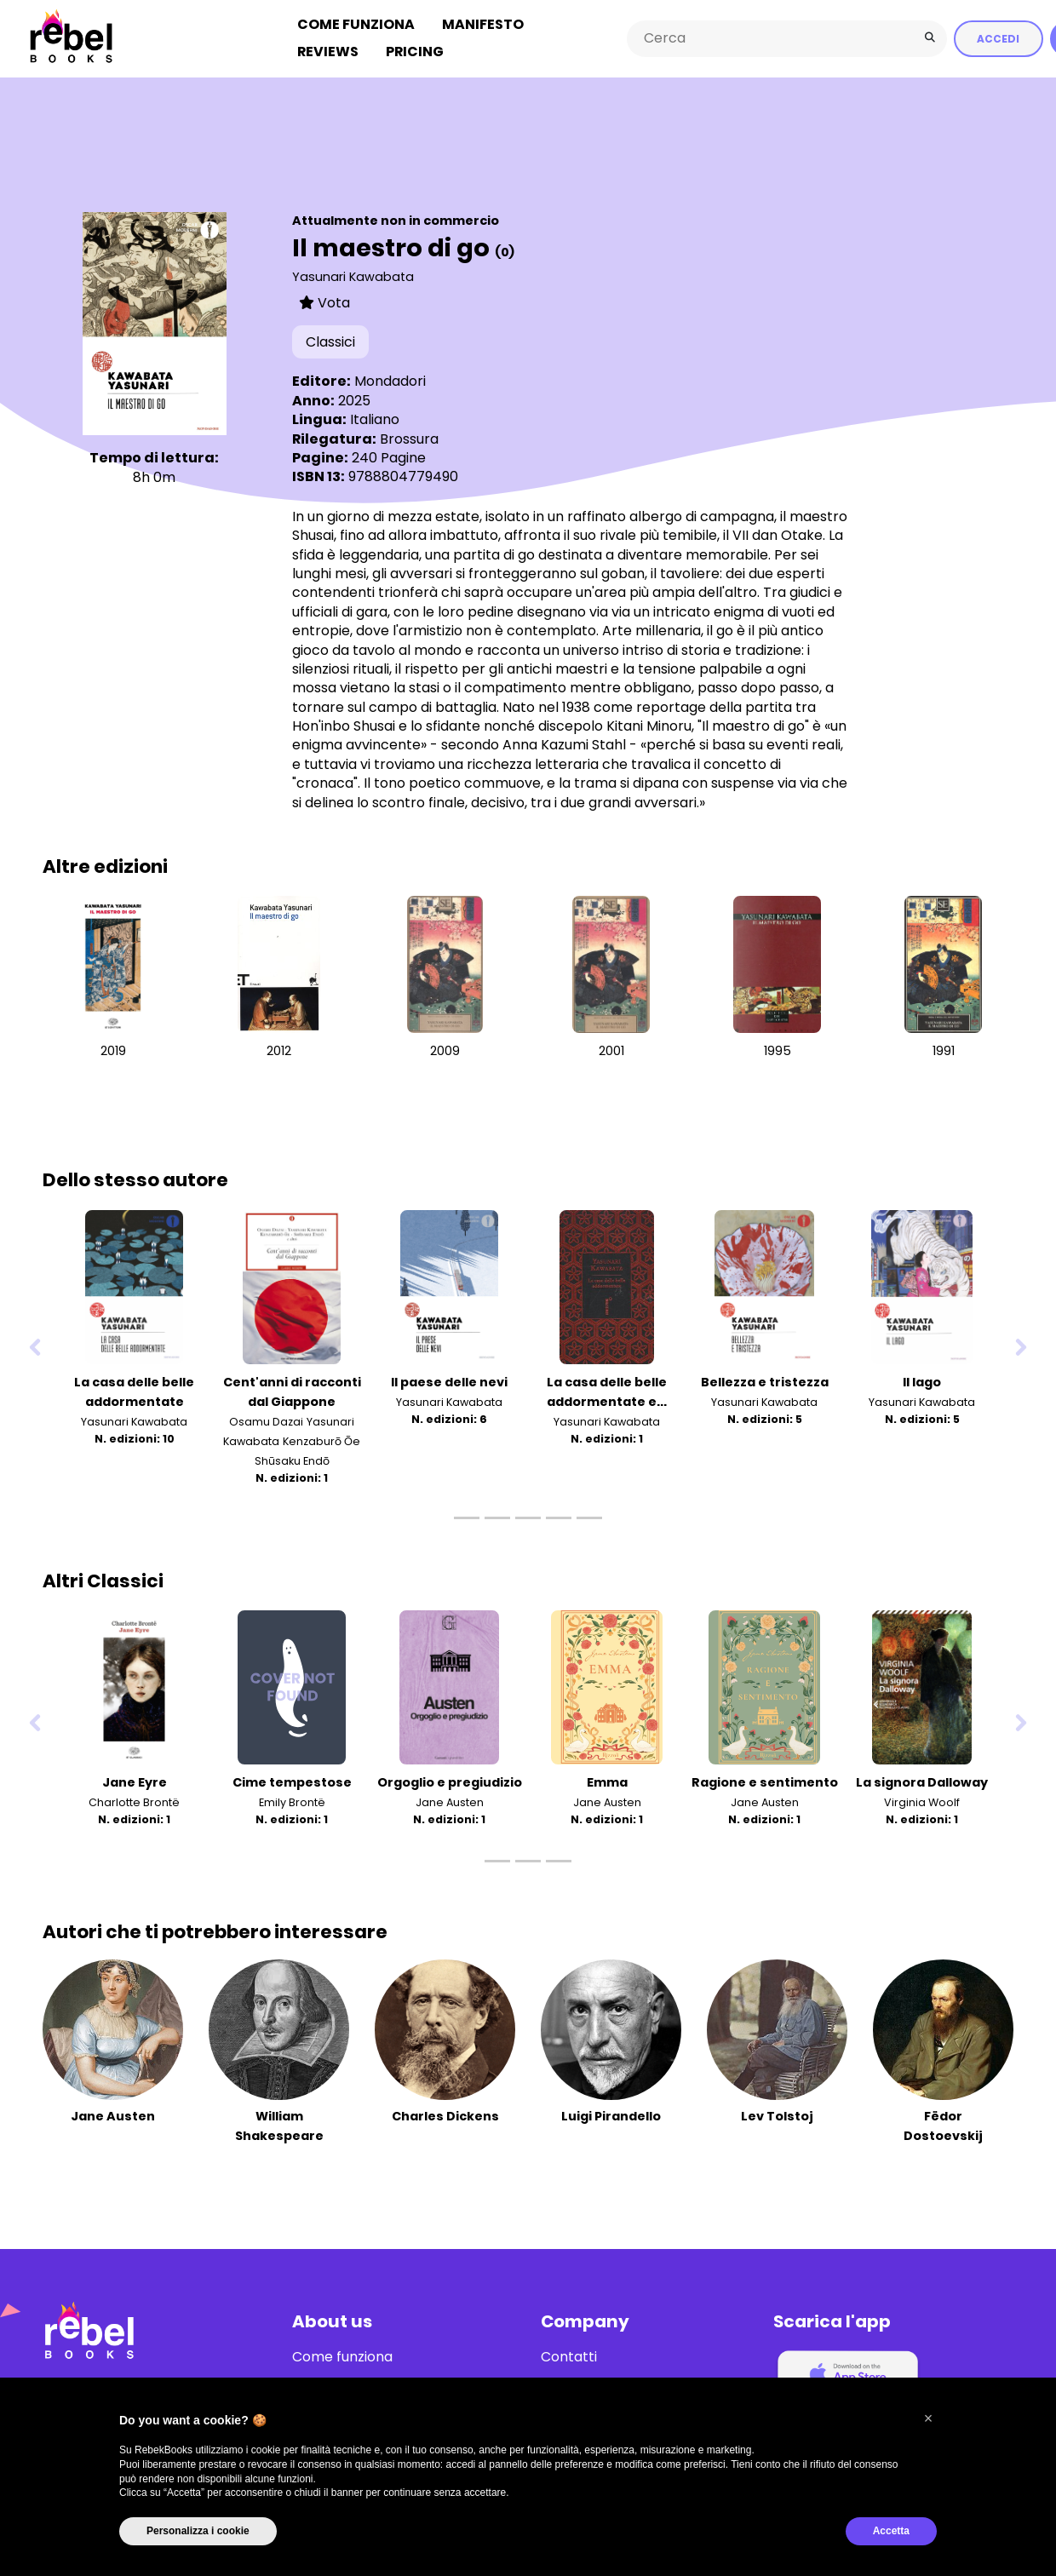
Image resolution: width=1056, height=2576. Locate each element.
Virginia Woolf (922, 1802)
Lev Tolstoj (777, 2116)
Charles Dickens (445, 2116)
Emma (607, 1782)
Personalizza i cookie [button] (198, 2531)
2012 (279, 1050)
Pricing (415, 51)
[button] (928, 2418)
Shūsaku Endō (292, 1461)
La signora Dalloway (922, 1782)
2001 (611, 1050)
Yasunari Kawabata (353, 275)
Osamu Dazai (266, 1421)
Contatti (569, 2356)
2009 (445, 1050)
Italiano (374, 419)
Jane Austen (450, 1802)
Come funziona (356, 24)
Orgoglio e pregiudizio (449, 1782)
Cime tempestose (292, 1782)
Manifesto (483, 24)
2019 (113, 1050)
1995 (777, 1050)
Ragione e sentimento (765, 1782)
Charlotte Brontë (134, 1802)
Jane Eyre (134, 1782)
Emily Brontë (292, 1802)
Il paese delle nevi (449, 1381)
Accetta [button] (891, 2531)
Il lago (922, 1381)
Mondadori (390, 381)
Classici (330, 342)
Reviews (328, 51)
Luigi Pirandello (611, 2116)
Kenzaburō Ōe (321, 1441)
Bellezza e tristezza (765, 1381)
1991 (944, 1050)
